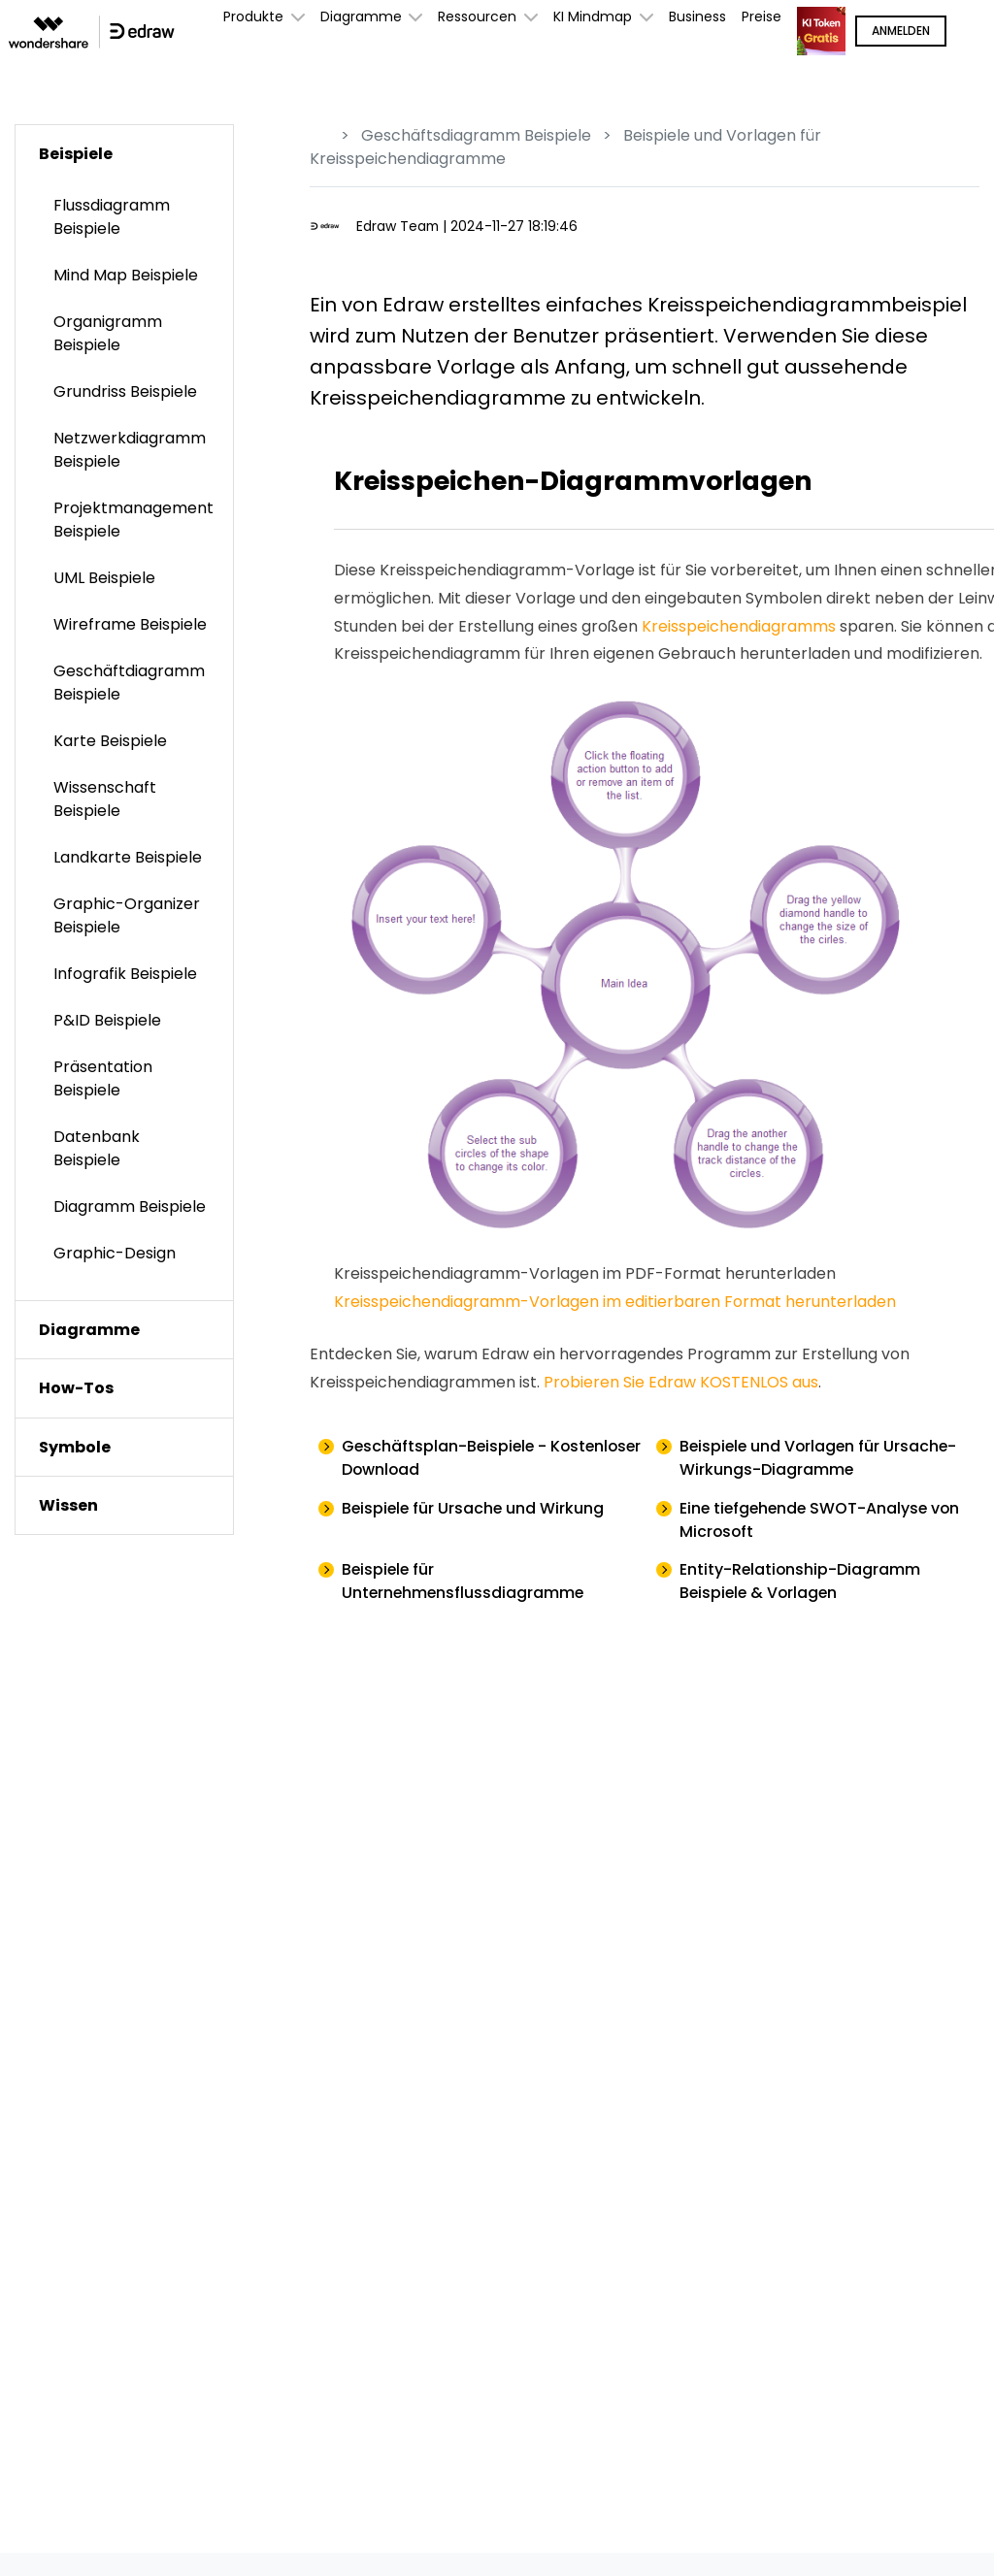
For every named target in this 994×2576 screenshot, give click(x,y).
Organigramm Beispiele (107, 333)
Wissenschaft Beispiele (104, 799)
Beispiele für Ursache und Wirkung (475, 1508)
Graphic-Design (114, 1253)
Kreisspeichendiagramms (739, 626)
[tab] (124, 154)
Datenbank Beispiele (96, 1148)
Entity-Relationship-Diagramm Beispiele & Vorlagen (800, 1582)
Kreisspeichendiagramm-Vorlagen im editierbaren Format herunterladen (615, 1301)
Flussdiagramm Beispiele (111, 217)
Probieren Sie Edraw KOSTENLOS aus (681, 1382)
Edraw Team (398, 226)
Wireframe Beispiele (130, 624)
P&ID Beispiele (107, 1020)
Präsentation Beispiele (102, 1078)
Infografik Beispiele (125, 973)
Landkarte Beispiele (127, 857)
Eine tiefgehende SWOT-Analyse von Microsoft (822, 1520)
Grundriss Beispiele (125, 391)
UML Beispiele (104, 578)
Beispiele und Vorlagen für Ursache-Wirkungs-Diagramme (820, 1458)
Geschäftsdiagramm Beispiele (476, 135)
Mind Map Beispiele (125, 275)
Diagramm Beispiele (129, 1206)
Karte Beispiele (110, 741)
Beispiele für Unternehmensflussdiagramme (464, 1582)
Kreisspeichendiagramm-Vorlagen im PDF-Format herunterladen (585, 1273)
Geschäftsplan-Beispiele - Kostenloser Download (446, 1458)
